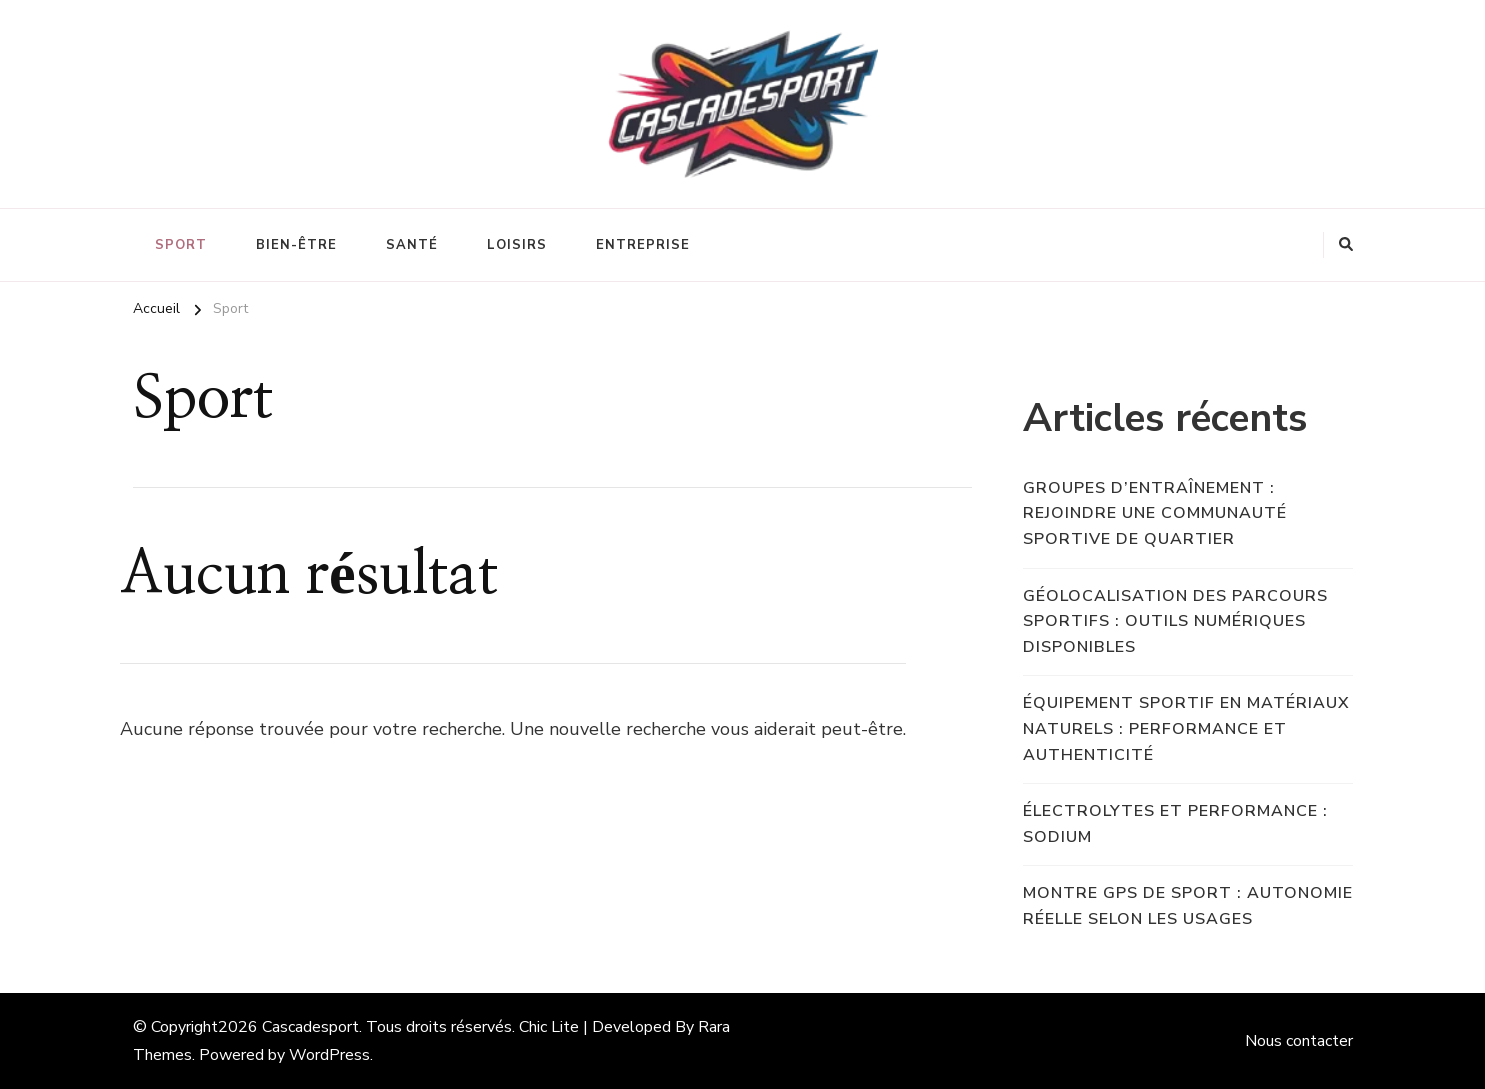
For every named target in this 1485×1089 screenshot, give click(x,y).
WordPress (329, 1055)
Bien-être (296, 245)
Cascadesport (310, 1027)
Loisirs (517, 245)
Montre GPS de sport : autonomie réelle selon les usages (1188, 906)
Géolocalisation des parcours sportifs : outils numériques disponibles (1175, 621)
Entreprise (643, 245)
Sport (181, 245)
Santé (412, 245)
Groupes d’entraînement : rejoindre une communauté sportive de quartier (1155, 513)
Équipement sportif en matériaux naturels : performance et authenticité (1186, 728)
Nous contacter (1299, 1041)
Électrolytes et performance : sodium (1175, 824)
